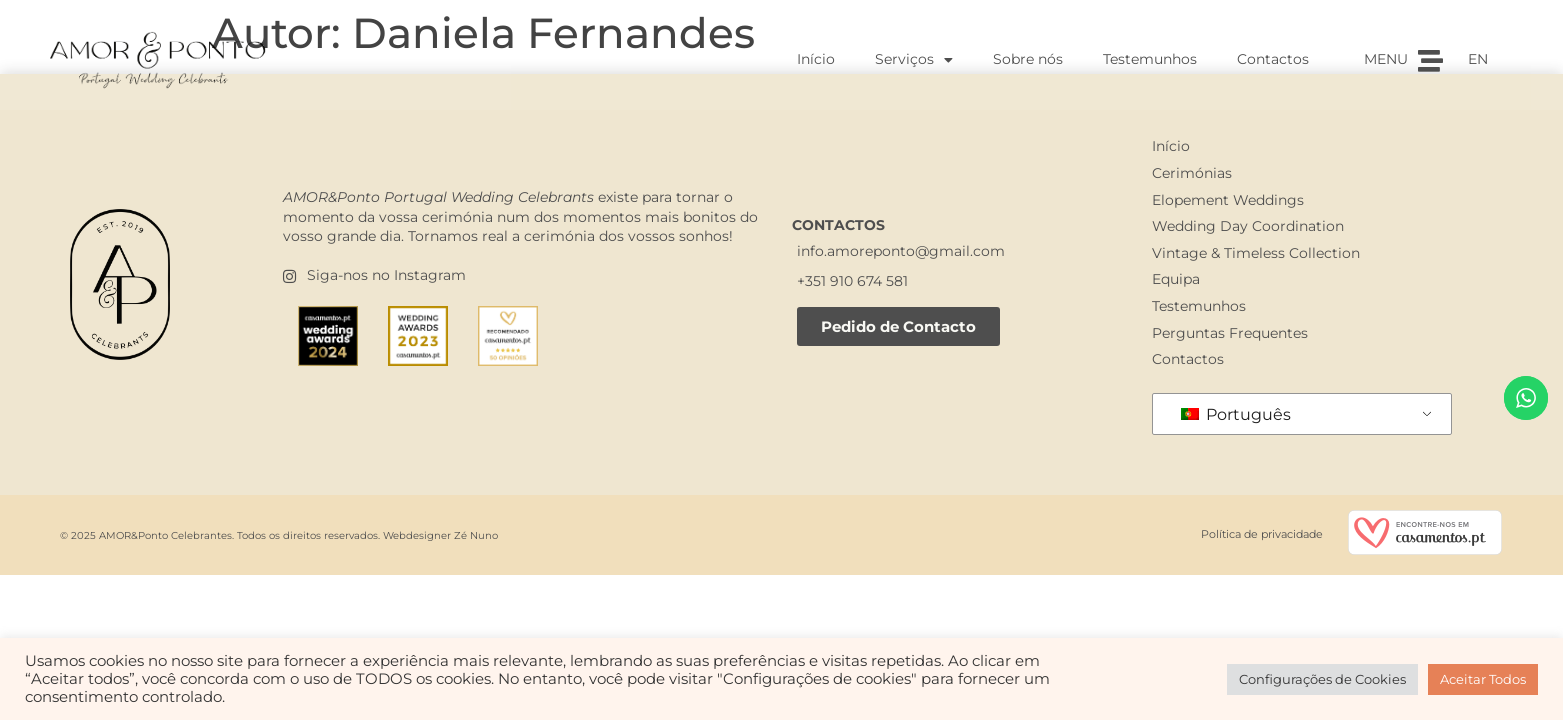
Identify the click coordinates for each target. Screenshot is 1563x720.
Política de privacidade (1262, 534)
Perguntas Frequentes (1230, 333)
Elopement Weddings (1228, 200)
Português (1236, 414)
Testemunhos (1150, 59)
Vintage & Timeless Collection (1256, 253)
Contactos (1273, 59)
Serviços (914, 60)
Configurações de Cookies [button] (1322, 679)
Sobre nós (1028, 59)
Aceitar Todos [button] (1483, 679)
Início (816, 59)
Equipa (1176, 279)
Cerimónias (1192, 173)
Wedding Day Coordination (1248, 226)
